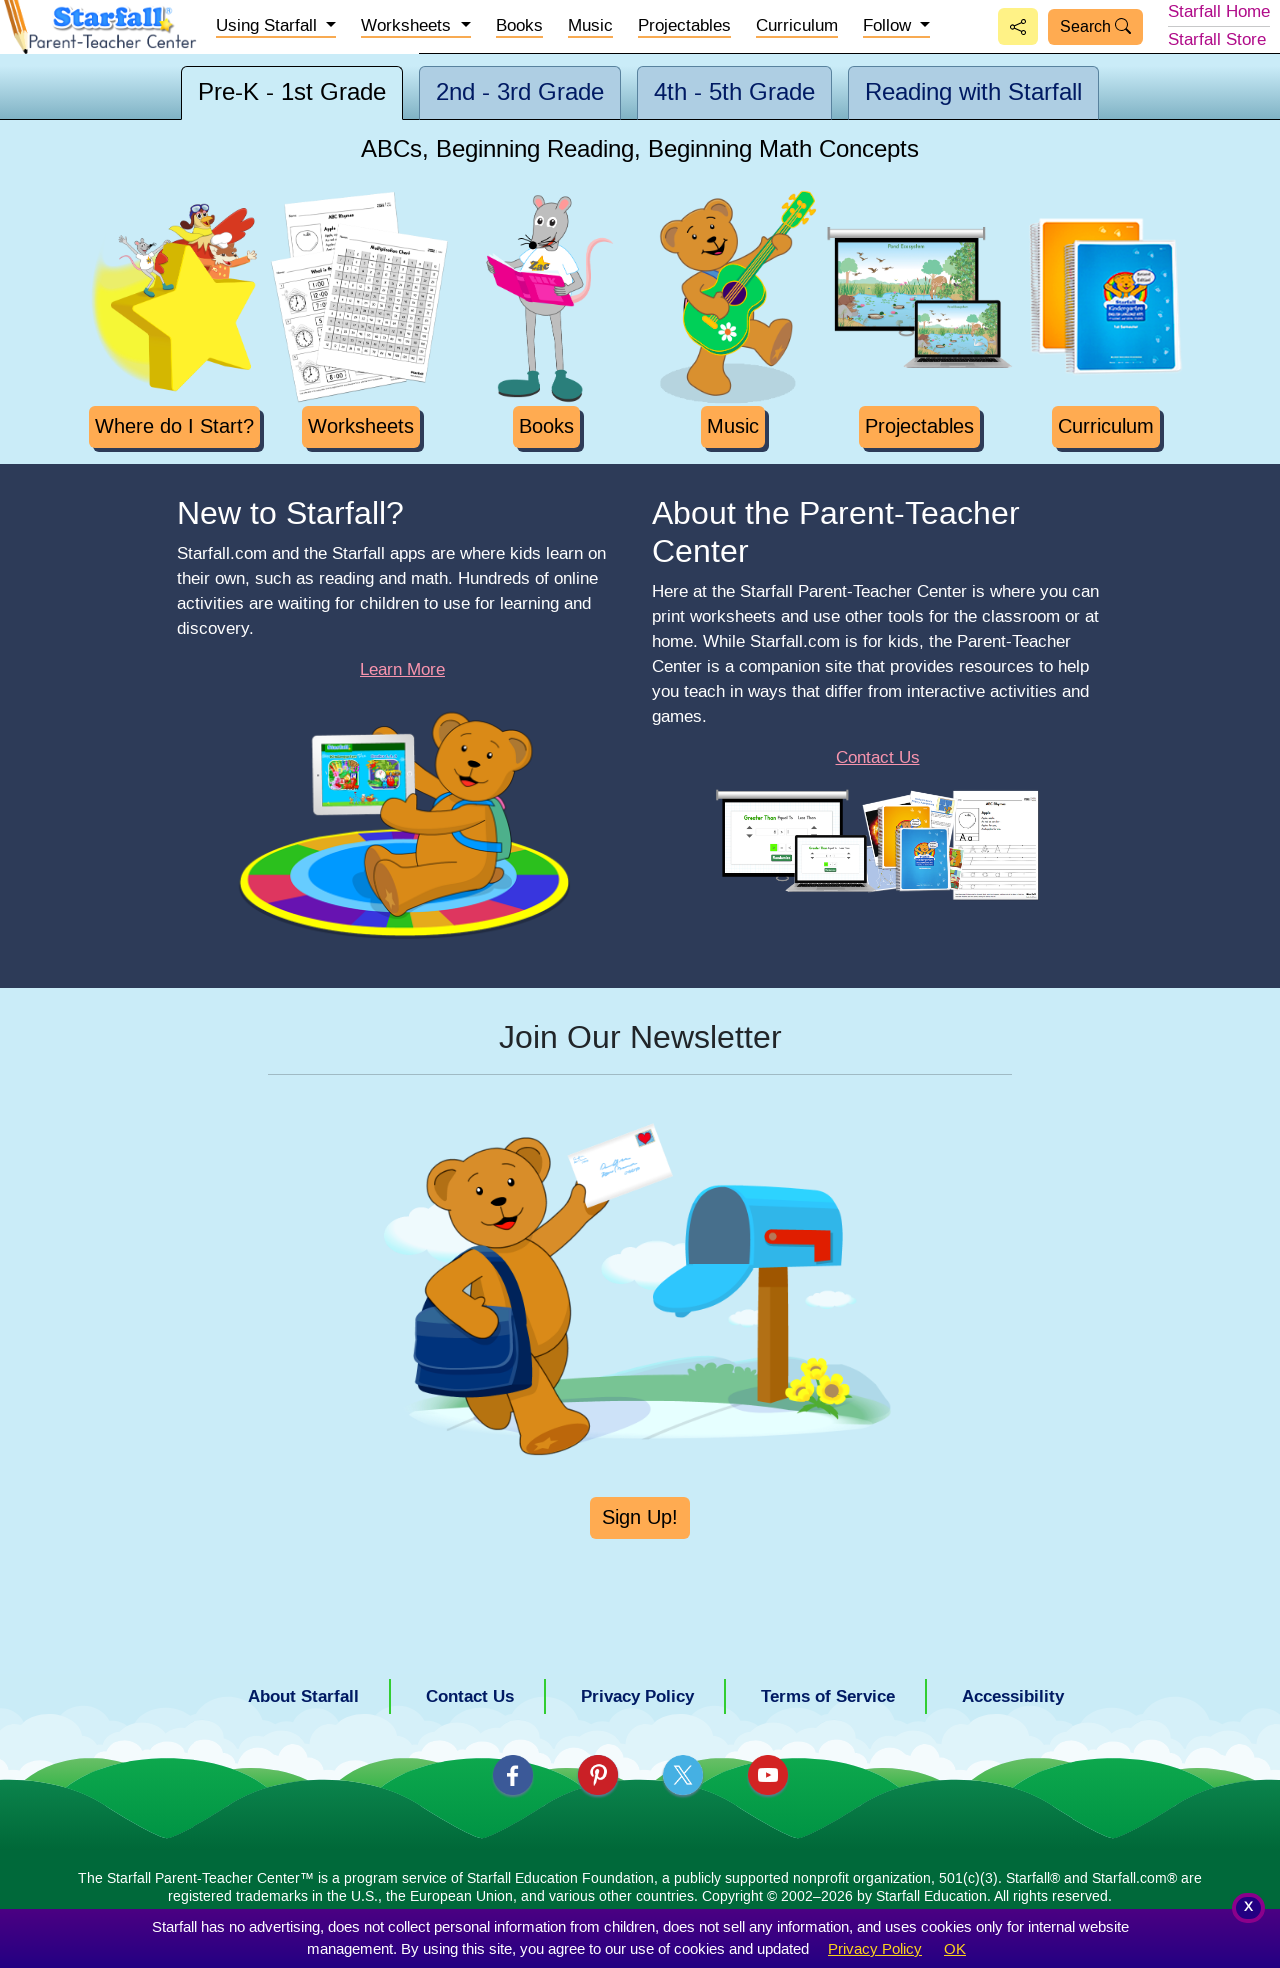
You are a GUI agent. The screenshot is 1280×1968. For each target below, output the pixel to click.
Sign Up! (640, 1518)
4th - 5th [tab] (734, 93)
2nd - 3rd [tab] (520, 93)
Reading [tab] (973, 93)
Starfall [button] (269, 26)
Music (590, 26)
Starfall (1219, 12)
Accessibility (1013, 1696)
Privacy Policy (875, 1950)
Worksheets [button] (408, 26)
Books (519, 26)
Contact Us (878, 758)
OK (955, 1950)
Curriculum (797, 26)
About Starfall (303, 1696)
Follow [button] (889, 26)
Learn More (402, 670)
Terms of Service (828, 1696)
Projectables (684, 26)
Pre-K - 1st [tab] (292, 93)
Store (1217, 40)
